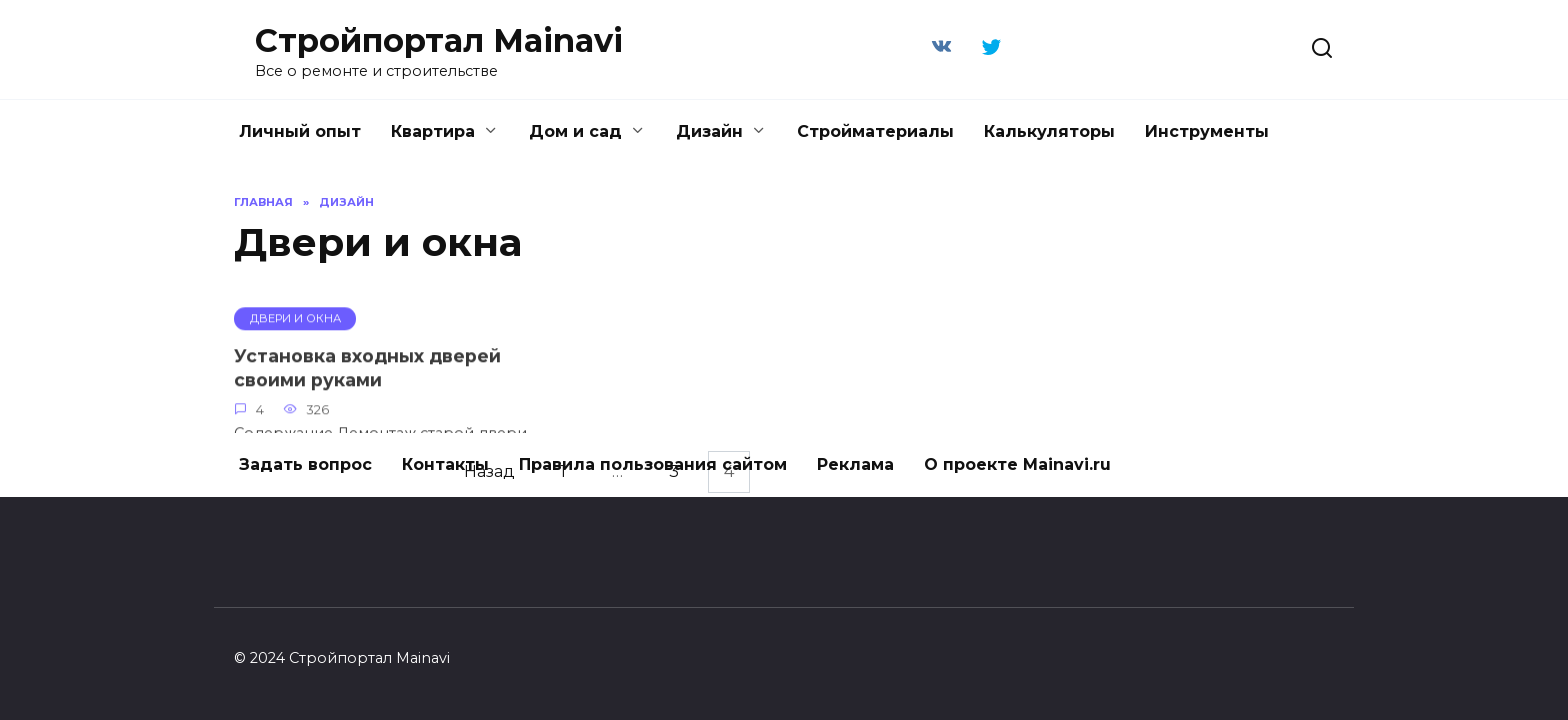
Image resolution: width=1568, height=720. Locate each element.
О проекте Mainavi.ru (1017, 464)
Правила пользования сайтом (653, 464)
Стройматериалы (875, 131)
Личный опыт (300, 131)
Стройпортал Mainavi (439, 40)
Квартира (433, 131)
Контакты (445, 464)
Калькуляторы (1049, 131)
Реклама (855, 464)
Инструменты (1207, 131)
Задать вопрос (305, 464)
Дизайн (709, 131)
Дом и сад (575, 131)
